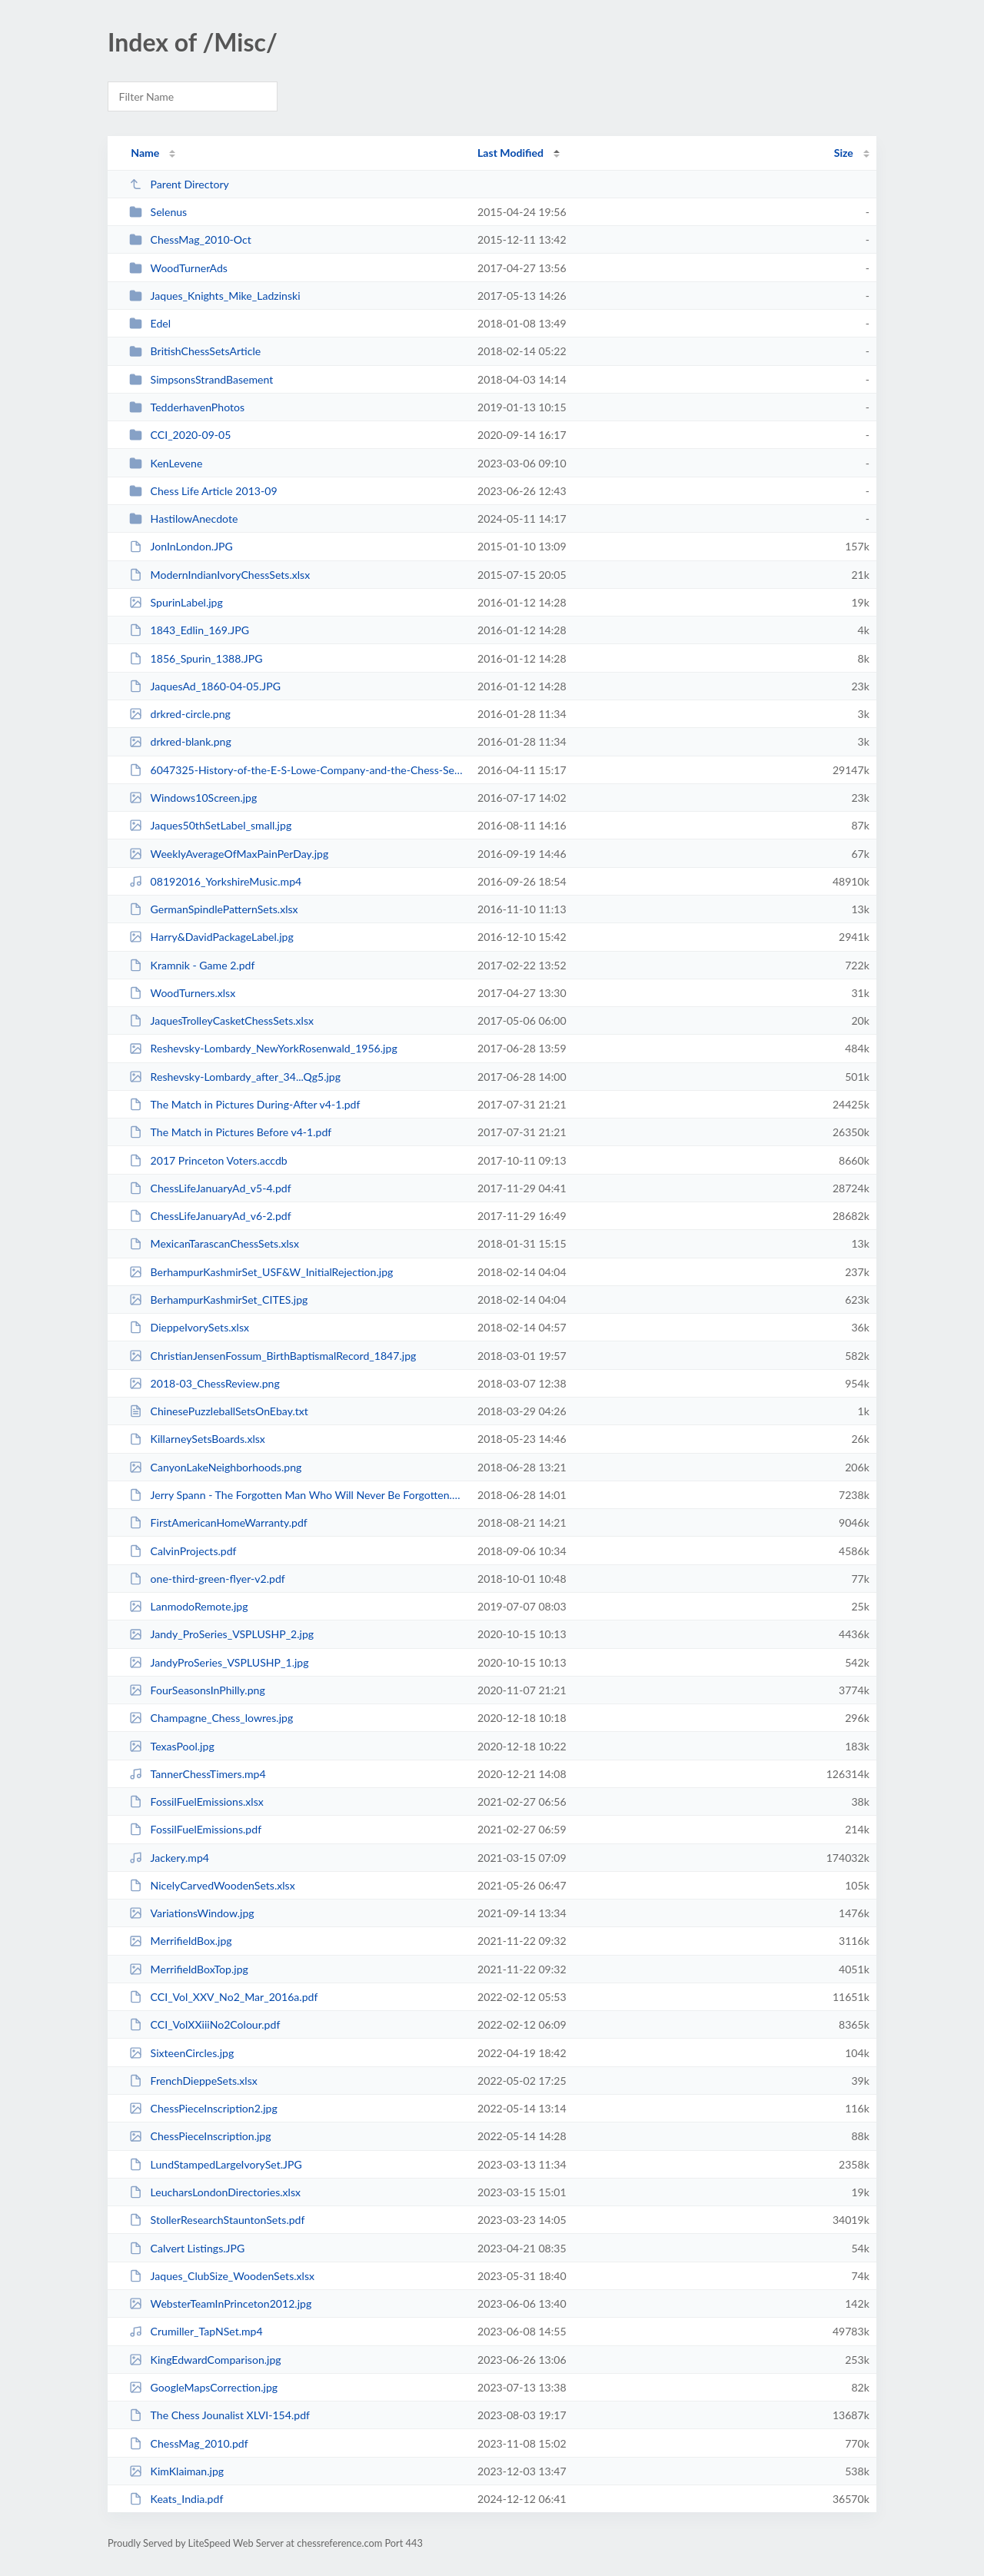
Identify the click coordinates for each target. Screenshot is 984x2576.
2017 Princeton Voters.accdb (208, 1160)
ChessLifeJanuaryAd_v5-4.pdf (210, 1188)
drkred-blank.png (180, 741)
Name (145, 152)
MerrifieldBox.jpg (180, 1940)
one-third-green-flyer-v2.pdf (207, 1578)
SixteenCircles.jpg (181, 2052)
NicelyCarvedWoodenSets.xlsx (212, 1885)
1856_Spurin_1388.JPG (195, 658)
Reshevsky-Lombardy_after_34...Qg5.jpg (235, 1076)
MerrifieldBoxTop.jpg (188, 1969)
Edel (150, 323)
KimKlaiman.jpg (176, 2471)
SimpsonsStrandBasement (201, 379)
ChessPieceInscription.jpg (200, 2135)
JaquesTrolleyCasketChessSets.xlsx (221, 1020)
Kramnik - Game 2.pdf (191, 965)
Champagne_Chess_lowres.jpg (211, 1717)
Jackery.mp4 (169, 1857)
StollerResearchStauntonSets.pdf (216, 2219)
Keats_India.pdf (176, 2498)
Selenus (158, 211)
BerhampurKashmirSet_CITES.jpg (218, 1299)
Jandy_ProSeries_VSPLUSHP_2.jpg (221, 1633)
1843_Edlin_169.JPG (189, 630)
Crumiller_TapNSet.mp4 (196, 2331)
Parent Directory (179, 184)
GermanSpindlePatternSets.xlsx (213, 909)
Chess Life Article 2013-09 (203, 490)
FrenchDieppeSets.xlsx (193, 2080)
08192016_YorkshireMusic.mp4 (215, 881)
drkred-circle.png (180, 713)
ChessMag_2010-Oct (190, 239)
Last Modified (510, 152)
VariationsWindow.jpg (191, 1913)
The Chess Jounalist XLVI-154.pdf (219, 2414)
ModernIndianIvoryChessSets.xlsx (219, 574)
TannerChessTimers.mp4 (197, 1773)
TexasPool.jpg (171, 1746)
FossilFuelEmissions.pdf (195, 1829)
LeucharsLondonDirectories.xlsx (215, 2192)
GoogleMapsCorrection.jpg (203, 2387)
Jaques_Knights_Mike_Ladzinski (214, 295)
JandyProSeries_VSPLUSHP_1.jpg (218, 1662)
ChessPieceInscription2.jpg (203, 2108)
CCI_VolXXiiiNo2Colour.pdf (204, 2024)
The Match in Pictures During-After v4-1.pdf (244, 1104)
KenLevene (165, 463)
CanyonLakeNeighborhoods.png (215, 1467)
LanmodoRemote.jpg (188, 1606)
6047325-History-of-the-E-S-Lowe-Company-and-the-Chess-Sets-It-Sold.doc (296, 769)
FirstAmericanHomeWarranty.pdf (218, 1522)
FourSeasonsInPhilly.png (197, 1690)
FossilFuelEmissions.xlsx (196, 1801)
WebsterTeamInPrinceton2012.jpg (220, 2303)
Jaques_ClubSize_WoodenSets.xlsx (221, 2275)
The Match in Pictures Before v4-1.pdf (230, 1131)
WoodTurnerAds (178, 267)
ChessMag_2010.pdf (188, 2443)
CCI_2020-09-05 (180, 434)
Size (843, 152)
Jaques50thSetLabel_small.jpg (210, 825)
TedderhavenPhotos (186, 407)
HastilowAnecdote (183, 518)
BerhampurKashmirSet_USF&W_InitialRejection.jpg (261, 1271)
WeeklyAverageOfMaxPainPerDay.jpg (228, 853)
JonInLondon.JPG (181, 546)
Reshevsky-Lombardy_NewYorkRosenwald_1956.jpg (263, 1048)
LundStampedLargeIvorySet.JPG (215, 2164)
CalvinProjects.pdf (182, 1550)
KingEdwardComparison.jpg (205, 2359)
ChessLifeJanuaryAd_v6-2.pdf (210, 1215)
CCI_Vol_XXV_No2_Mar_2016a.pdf (223, 1996)
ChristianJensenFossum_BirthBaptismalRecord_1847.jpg (272, 1355)
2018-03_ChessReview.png (204, 1383)
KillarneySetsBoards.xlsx (197, 1438)
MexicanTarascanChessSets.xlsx (214, 1243)
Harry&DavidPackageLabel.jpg (211, 936)
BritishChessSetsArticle (195, 350)
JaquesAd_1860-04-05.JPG (205, 686)
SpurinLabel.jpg (176, 602)
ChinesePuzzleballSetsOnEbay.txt (218, 1411)
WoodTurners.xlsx (182, 992)
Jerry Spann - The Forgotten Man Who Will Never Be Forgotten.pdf (296, 1494)
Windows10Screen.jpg (193, 797)
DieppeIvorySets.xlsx (189, 1327)
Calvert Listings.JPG (186, 2248)
